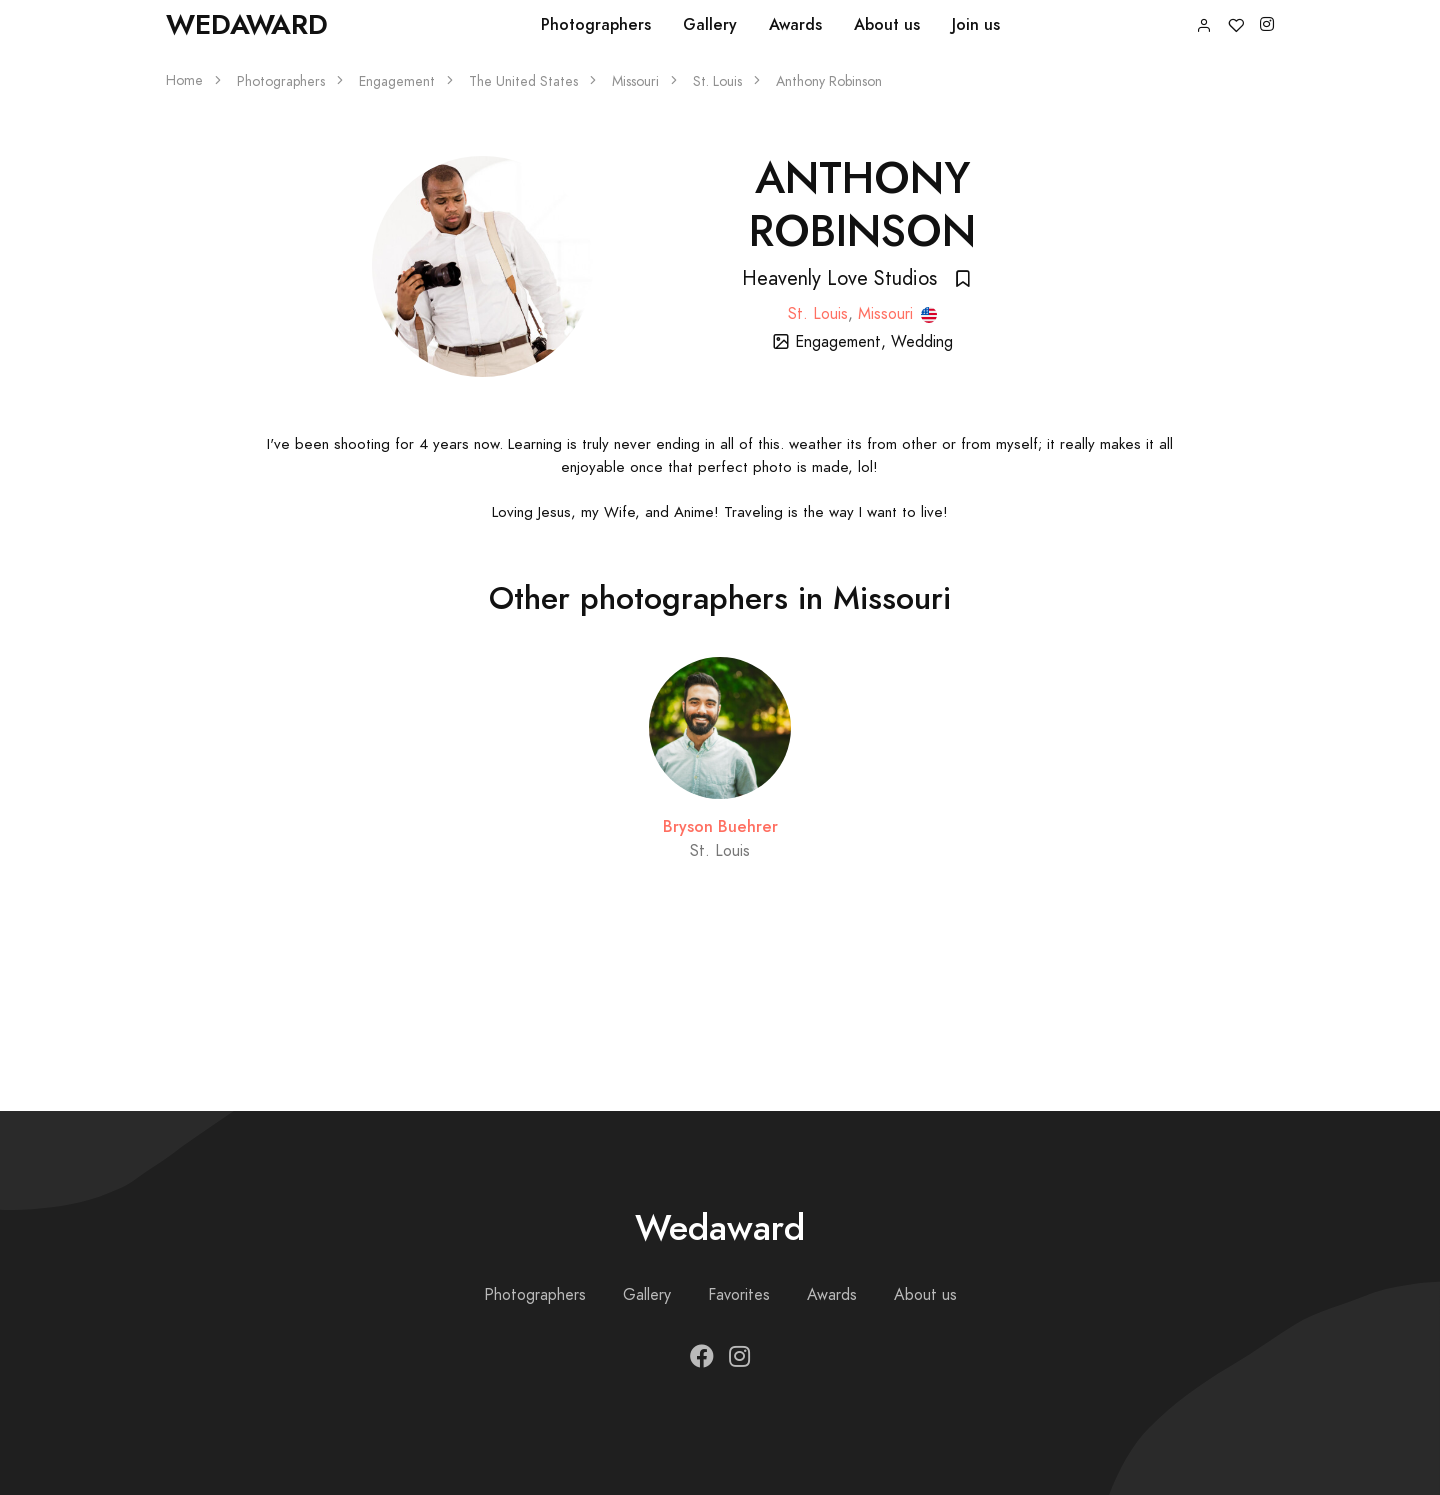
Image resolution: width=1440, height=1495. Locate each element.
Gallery (710, 24)
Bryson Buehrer (720, 826)
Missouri (635, 81)
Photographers (596, 24)
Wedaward (247, 24)
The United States (523, 81)
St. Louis (717, 81)
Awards (795, 24)
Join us (976, 24)
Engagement (397, 81)
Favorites (739, 1295)
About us (887, 24)
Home (184, 80)
